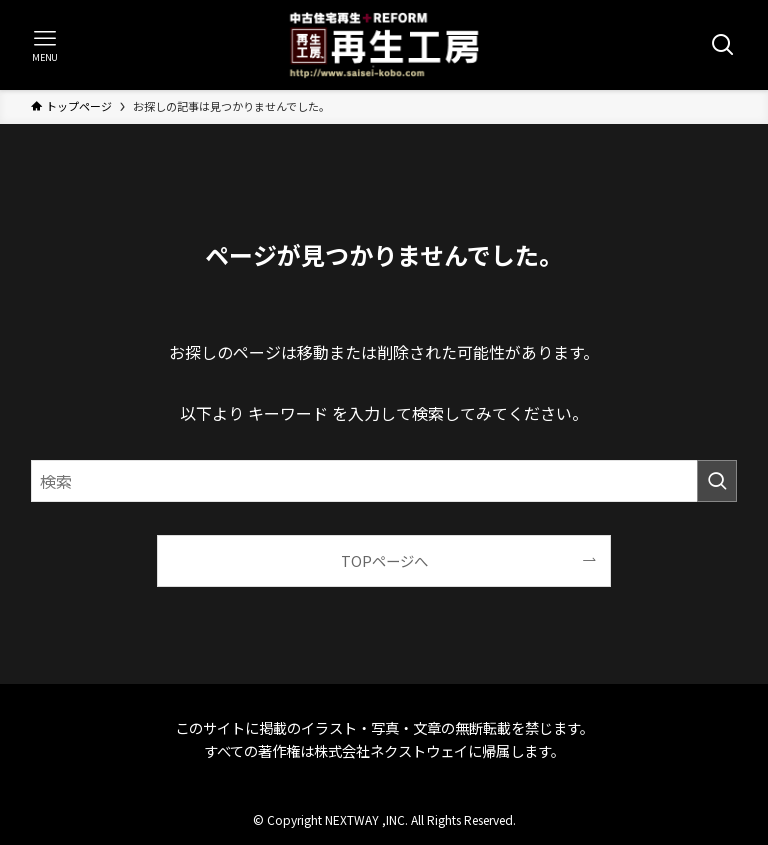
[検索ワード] (384, 481)
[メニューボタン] (45, 45)
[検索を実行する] (717, 481)
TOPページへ (384, 560)
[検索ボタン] (723, 45)
